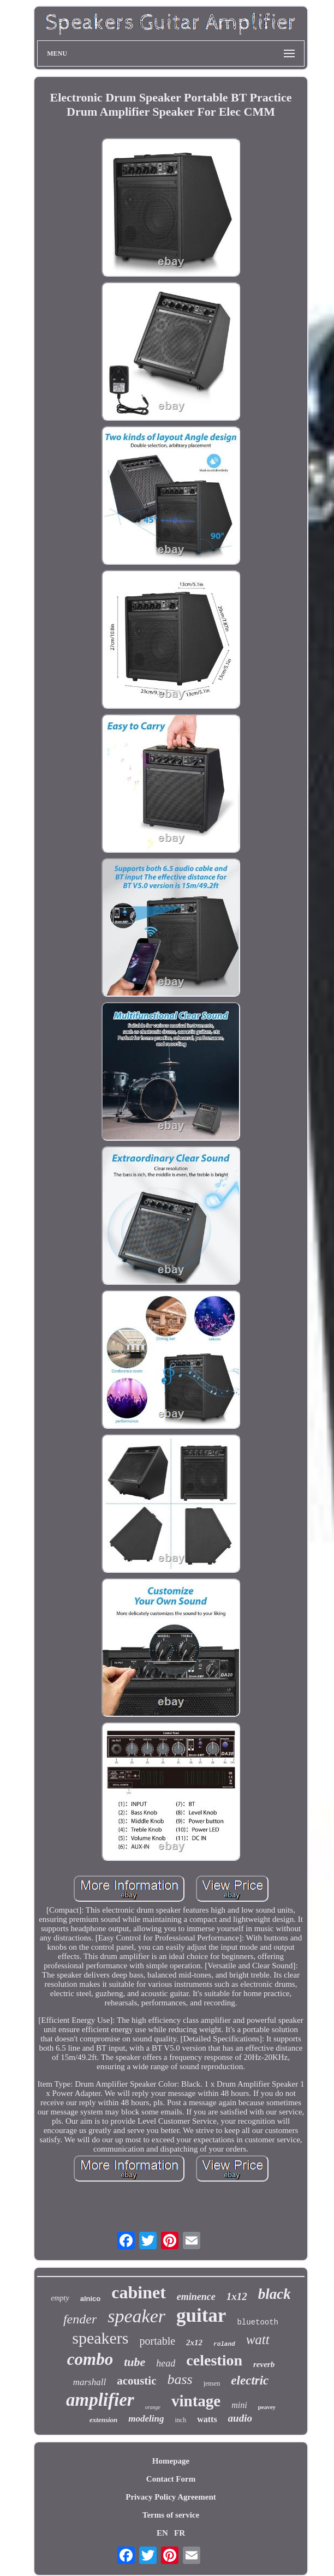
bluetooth (257, 2322)
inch (181, 2420)
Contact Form (170, 2479)
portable (158, 2341)
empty (60, 2298)
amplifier (100, 2400)
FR (179, 2533)
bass (179, 2379)
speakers (100, 2338)
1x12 (236, 2296)
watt (258, 2339)
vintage (195, 2401)
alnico (90, 2299)
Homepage (170, 2461)
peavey (267, 2407)
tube (134, 2362)
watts (207, 2419)
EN (162, 2533)
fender (80, 2319)
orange (152, 2407)
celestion (214, 2360)
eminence (196, 2296)
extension (103, 2420)
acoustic (136, 2380)
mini (239, 2405)
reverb (264, 2364)
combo (90, 2359)
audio (240, 2418)
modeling (146, 2418)
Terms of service (170, 2515)
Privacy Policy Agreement (171, 2497)
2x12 (194, 2342)
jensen (212, 2383)
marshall (89, 2382)
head (165, 2363)
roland (224, 2344)
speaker (136, 2316)
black (274, 2294)
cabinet (138, 2292)
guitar (201, 2315)
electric (250, 2380)
